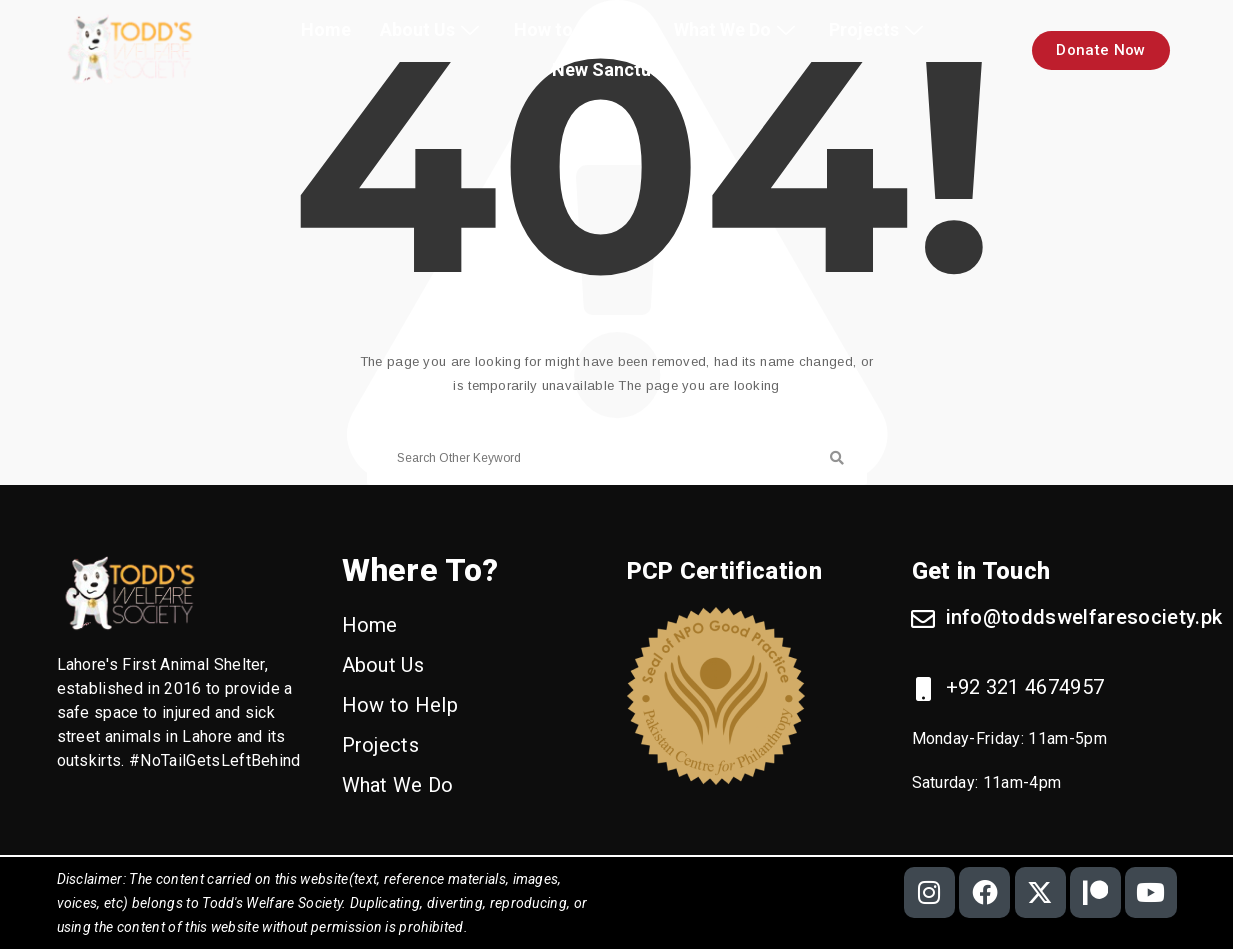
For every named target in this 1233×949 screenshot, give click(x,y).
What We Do (737, 29)
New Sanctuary (614, 69)
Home (325, 29)
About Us (432, 29)
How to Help (579, 29)
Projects (879, 29)
